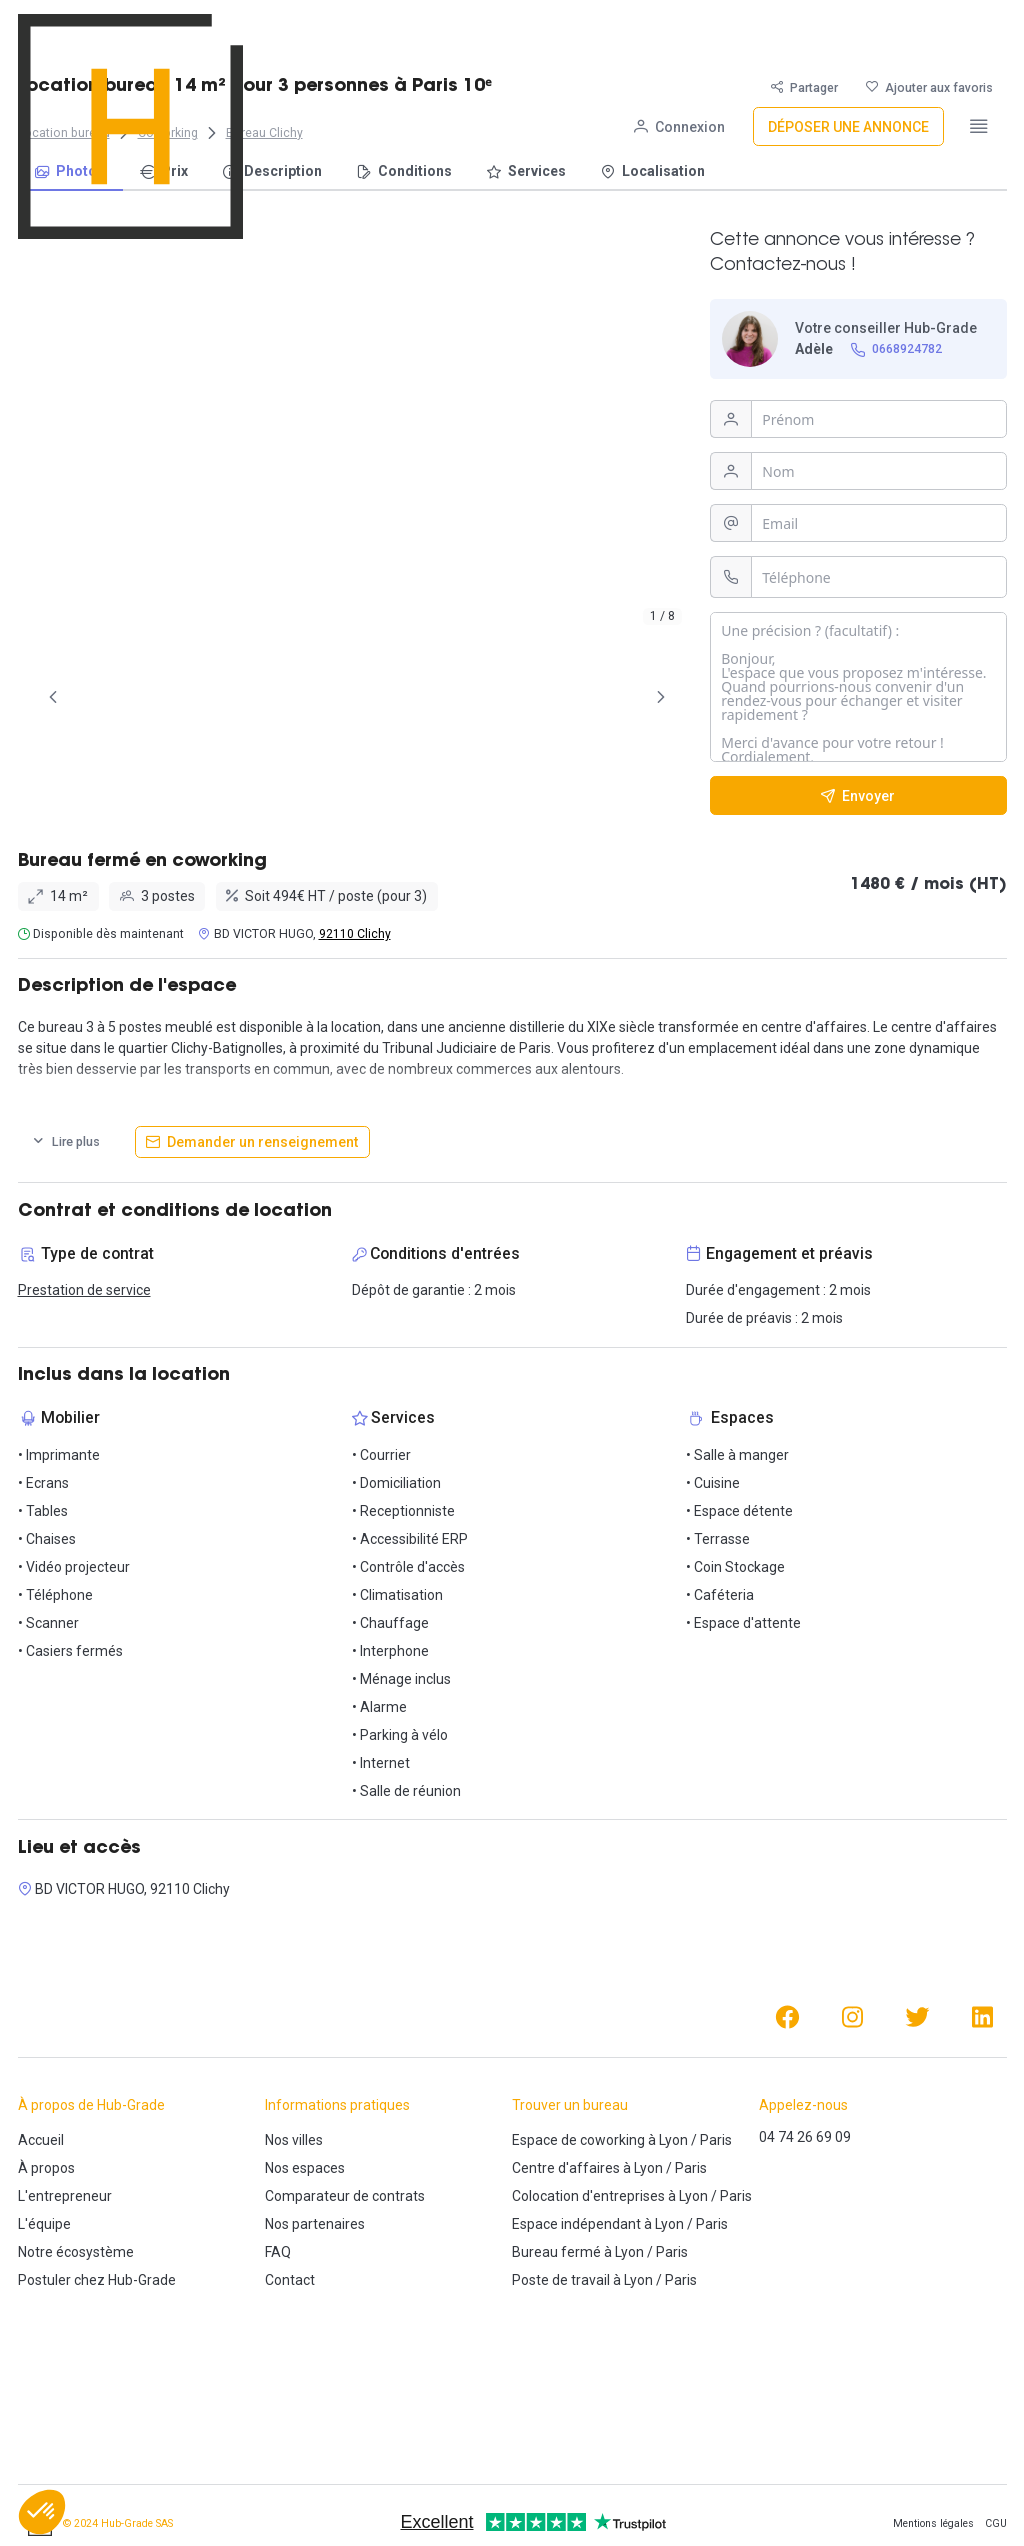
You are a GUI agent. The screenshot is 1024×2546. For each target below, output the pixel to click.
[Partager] (804, 87)
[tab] (114, 697)
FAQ (278, 2252)
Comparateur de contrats (345, 2196)
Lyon (673, 2140)
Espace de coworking (578, 2140)
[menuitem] (70, 172)
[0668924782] (896, 349)
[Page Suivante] (661, 697)
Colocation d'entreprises (588, 2196)
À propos (46, 2168)
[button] (42, 2512)
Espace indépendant (576, 2224)
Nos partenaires (315, 2224)
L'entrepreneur (65, 2196)
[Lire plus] (66, 1142)
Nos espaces (305, 2168)
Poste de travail (561, 2280)
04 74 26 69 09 (805, 2137)
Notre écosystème (76, 2252)
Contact (290, 2280)
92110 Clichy (355, 934)
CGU (996, 2523)
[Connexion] (679, 33)
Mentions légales (933, 2523)
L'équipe (44, 2224)
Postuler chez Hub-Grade (97, 2280)
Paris (716, 2140)
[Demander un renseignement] (252, 1142)
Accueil (41, 2140)
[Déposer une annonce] (848, 33)
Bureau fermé (556, 2252)
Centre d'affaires (566, 2168)
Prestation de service (84, 1290)
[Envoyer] (858, 795)
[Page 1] (114, 697)
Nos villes (294, 2140)
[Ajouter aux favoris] (929, 87)
